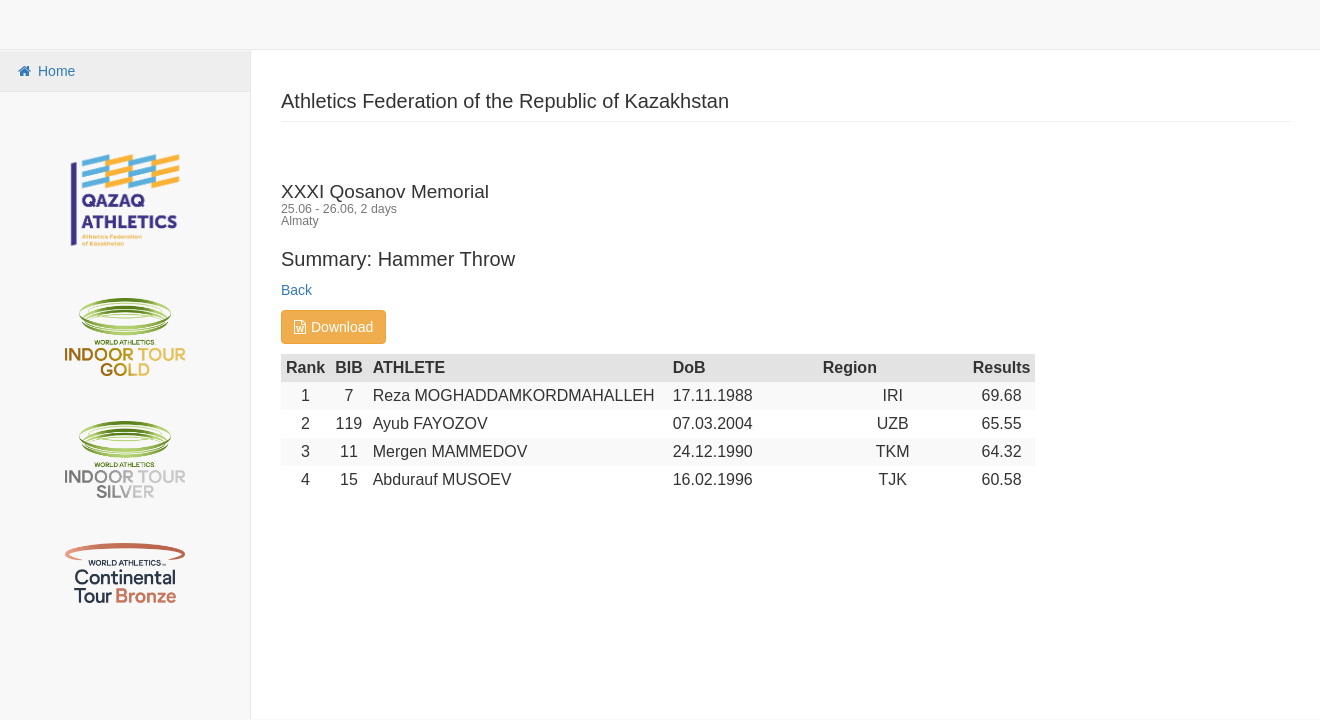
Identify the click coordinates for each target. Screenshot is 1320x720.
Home (45, 71)
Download (333, 327)
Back (296, 290)
